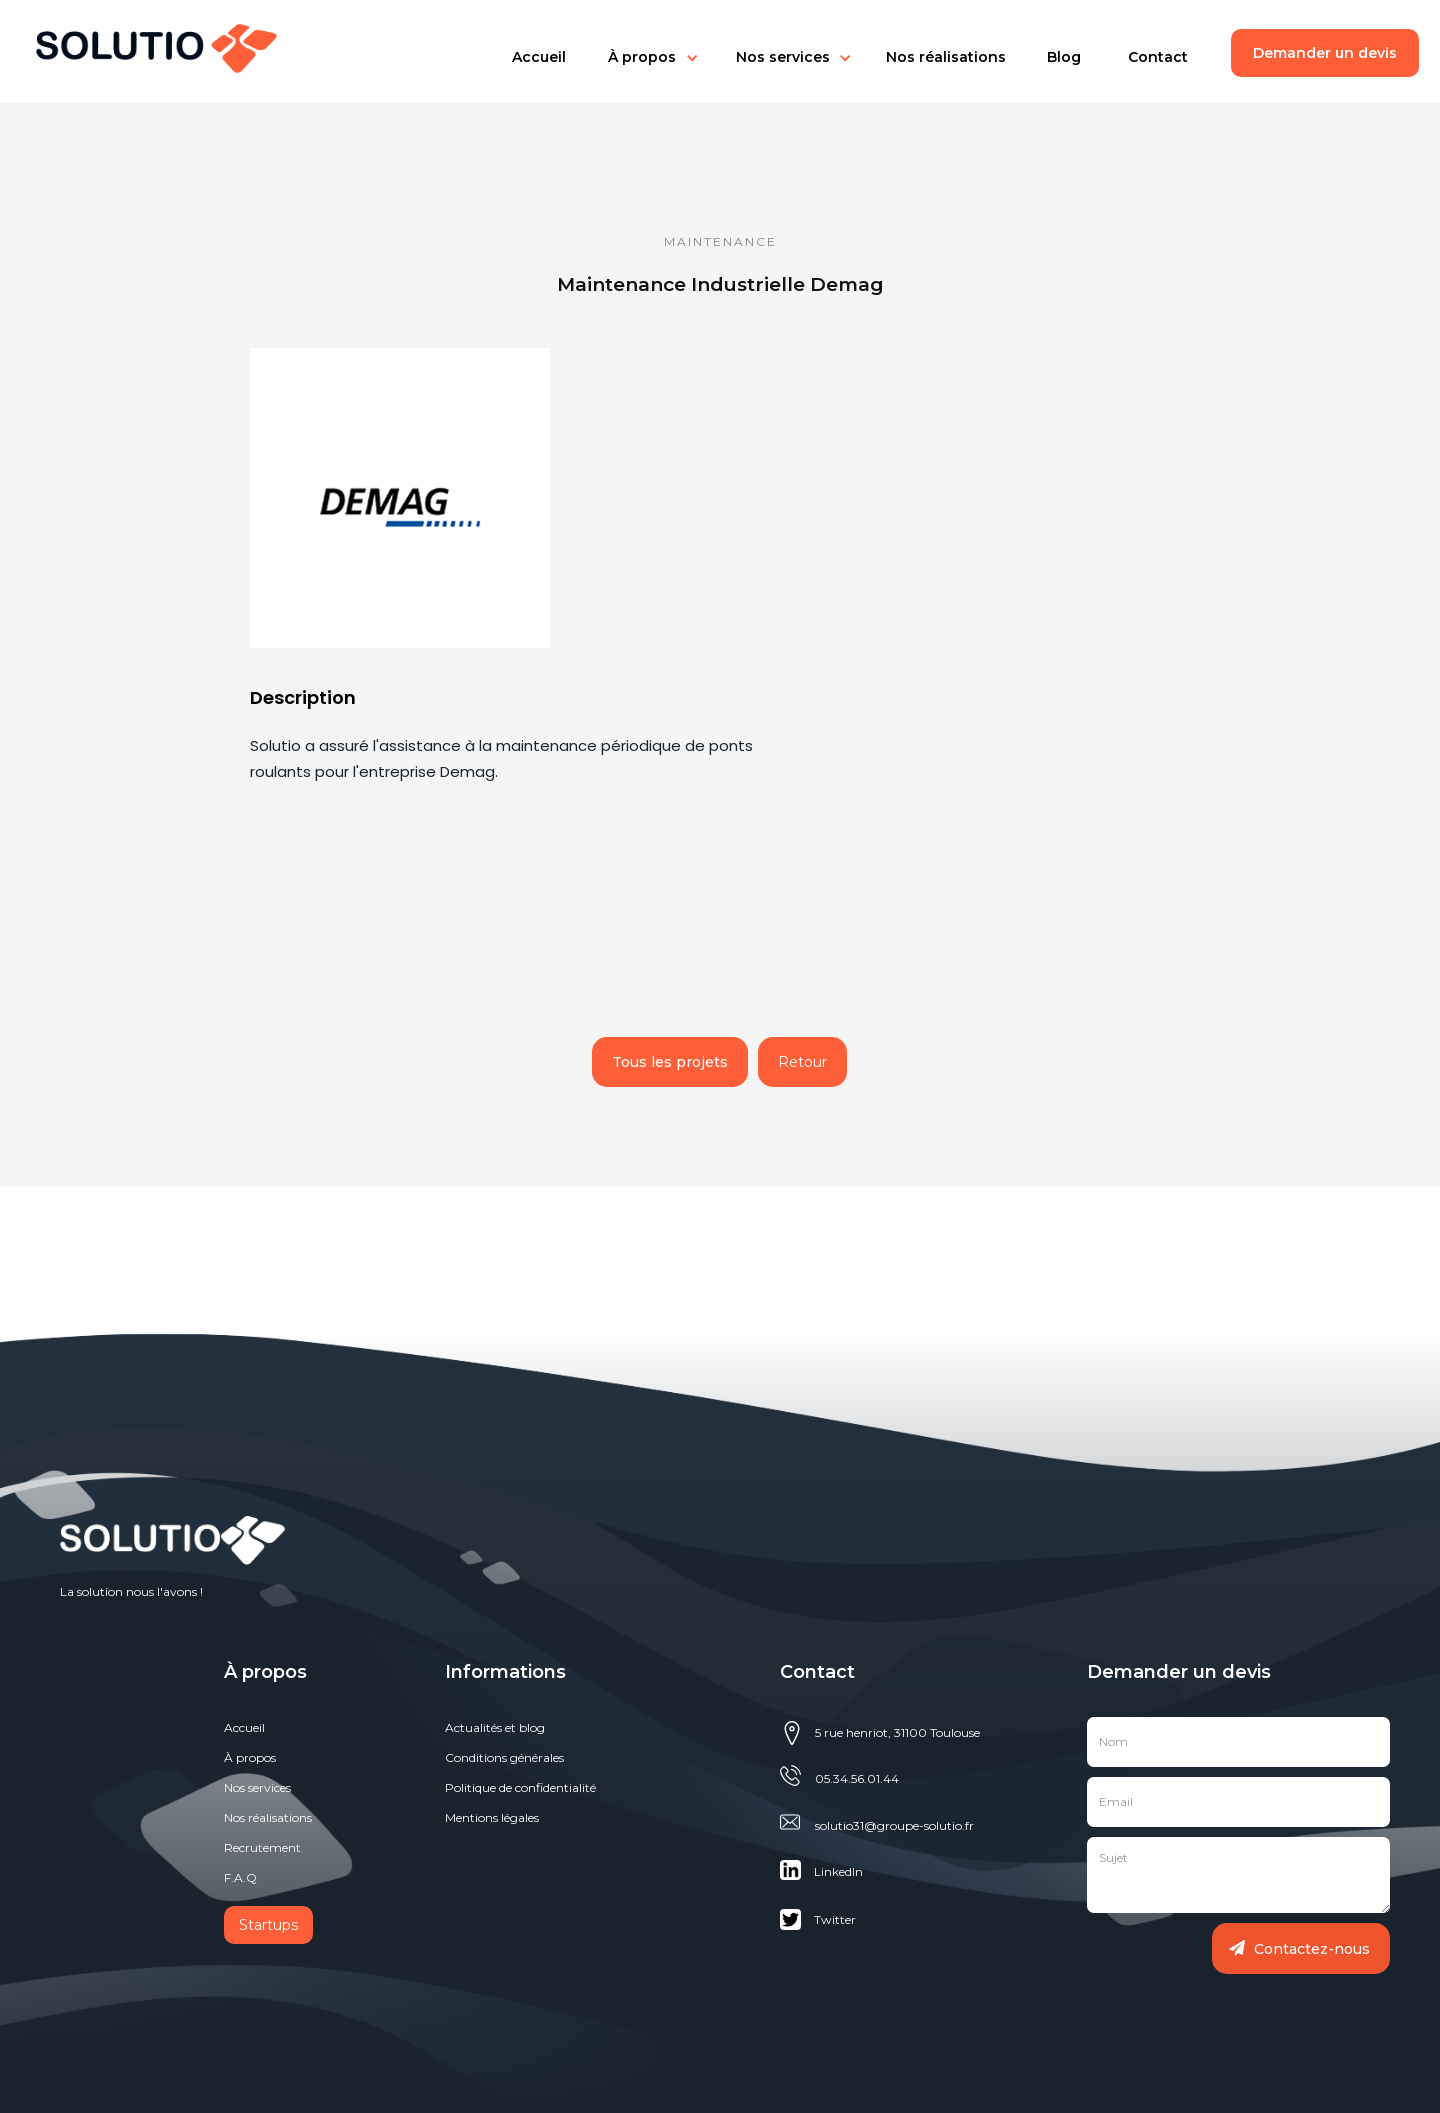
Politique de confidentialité (520, 1787)
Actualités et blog (495, 1727)
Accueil (539, 57)
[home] (147, 43)
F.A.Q (240, 1877)
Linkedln (838, 1871)
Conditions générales (504, 1757)
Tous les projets (670, 1062)
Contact (1158, 57)
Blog (1064, 57)
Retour (802, 1062)
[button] (539, 57)
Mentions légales (492, 1817)
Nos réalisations (946, 57)
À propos (250, 1757)
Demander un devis (1325, 53)
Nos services (783, 57)
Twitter (835, 1919)
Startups (268, 1925)
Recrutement (262, 1847)
